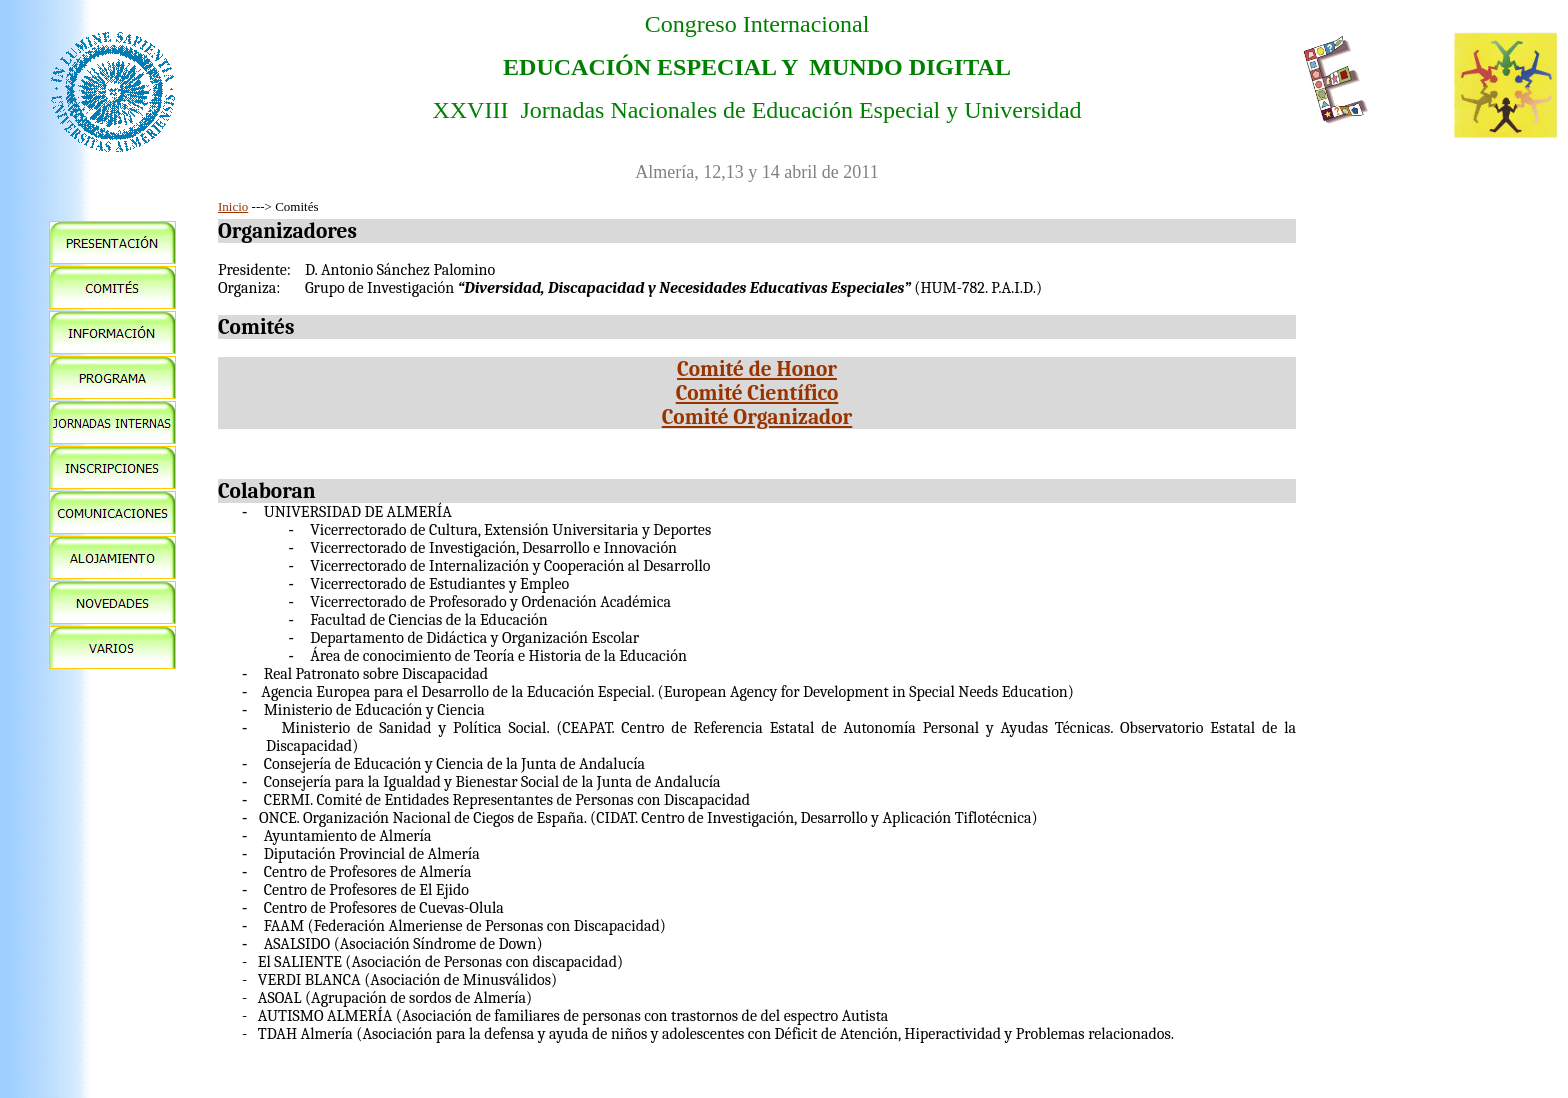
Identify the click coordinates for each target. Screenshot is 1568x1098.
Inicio (233, 206)
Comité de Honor (757, 369)
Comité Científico (757, 393)
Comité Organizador (757, 417)
